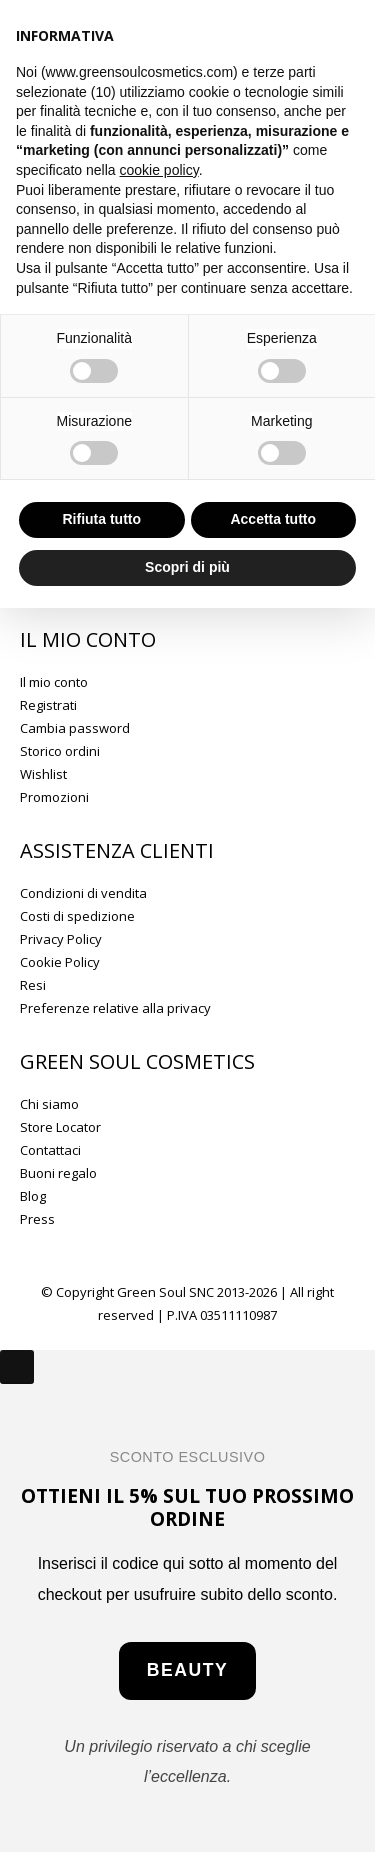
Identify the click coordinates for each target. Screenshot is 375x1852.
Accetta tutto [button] (273, 519)
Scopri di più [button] (187, 567)
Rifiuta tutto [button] (101, 519)
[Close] (17, 1367)
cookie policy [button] (159, 170)
